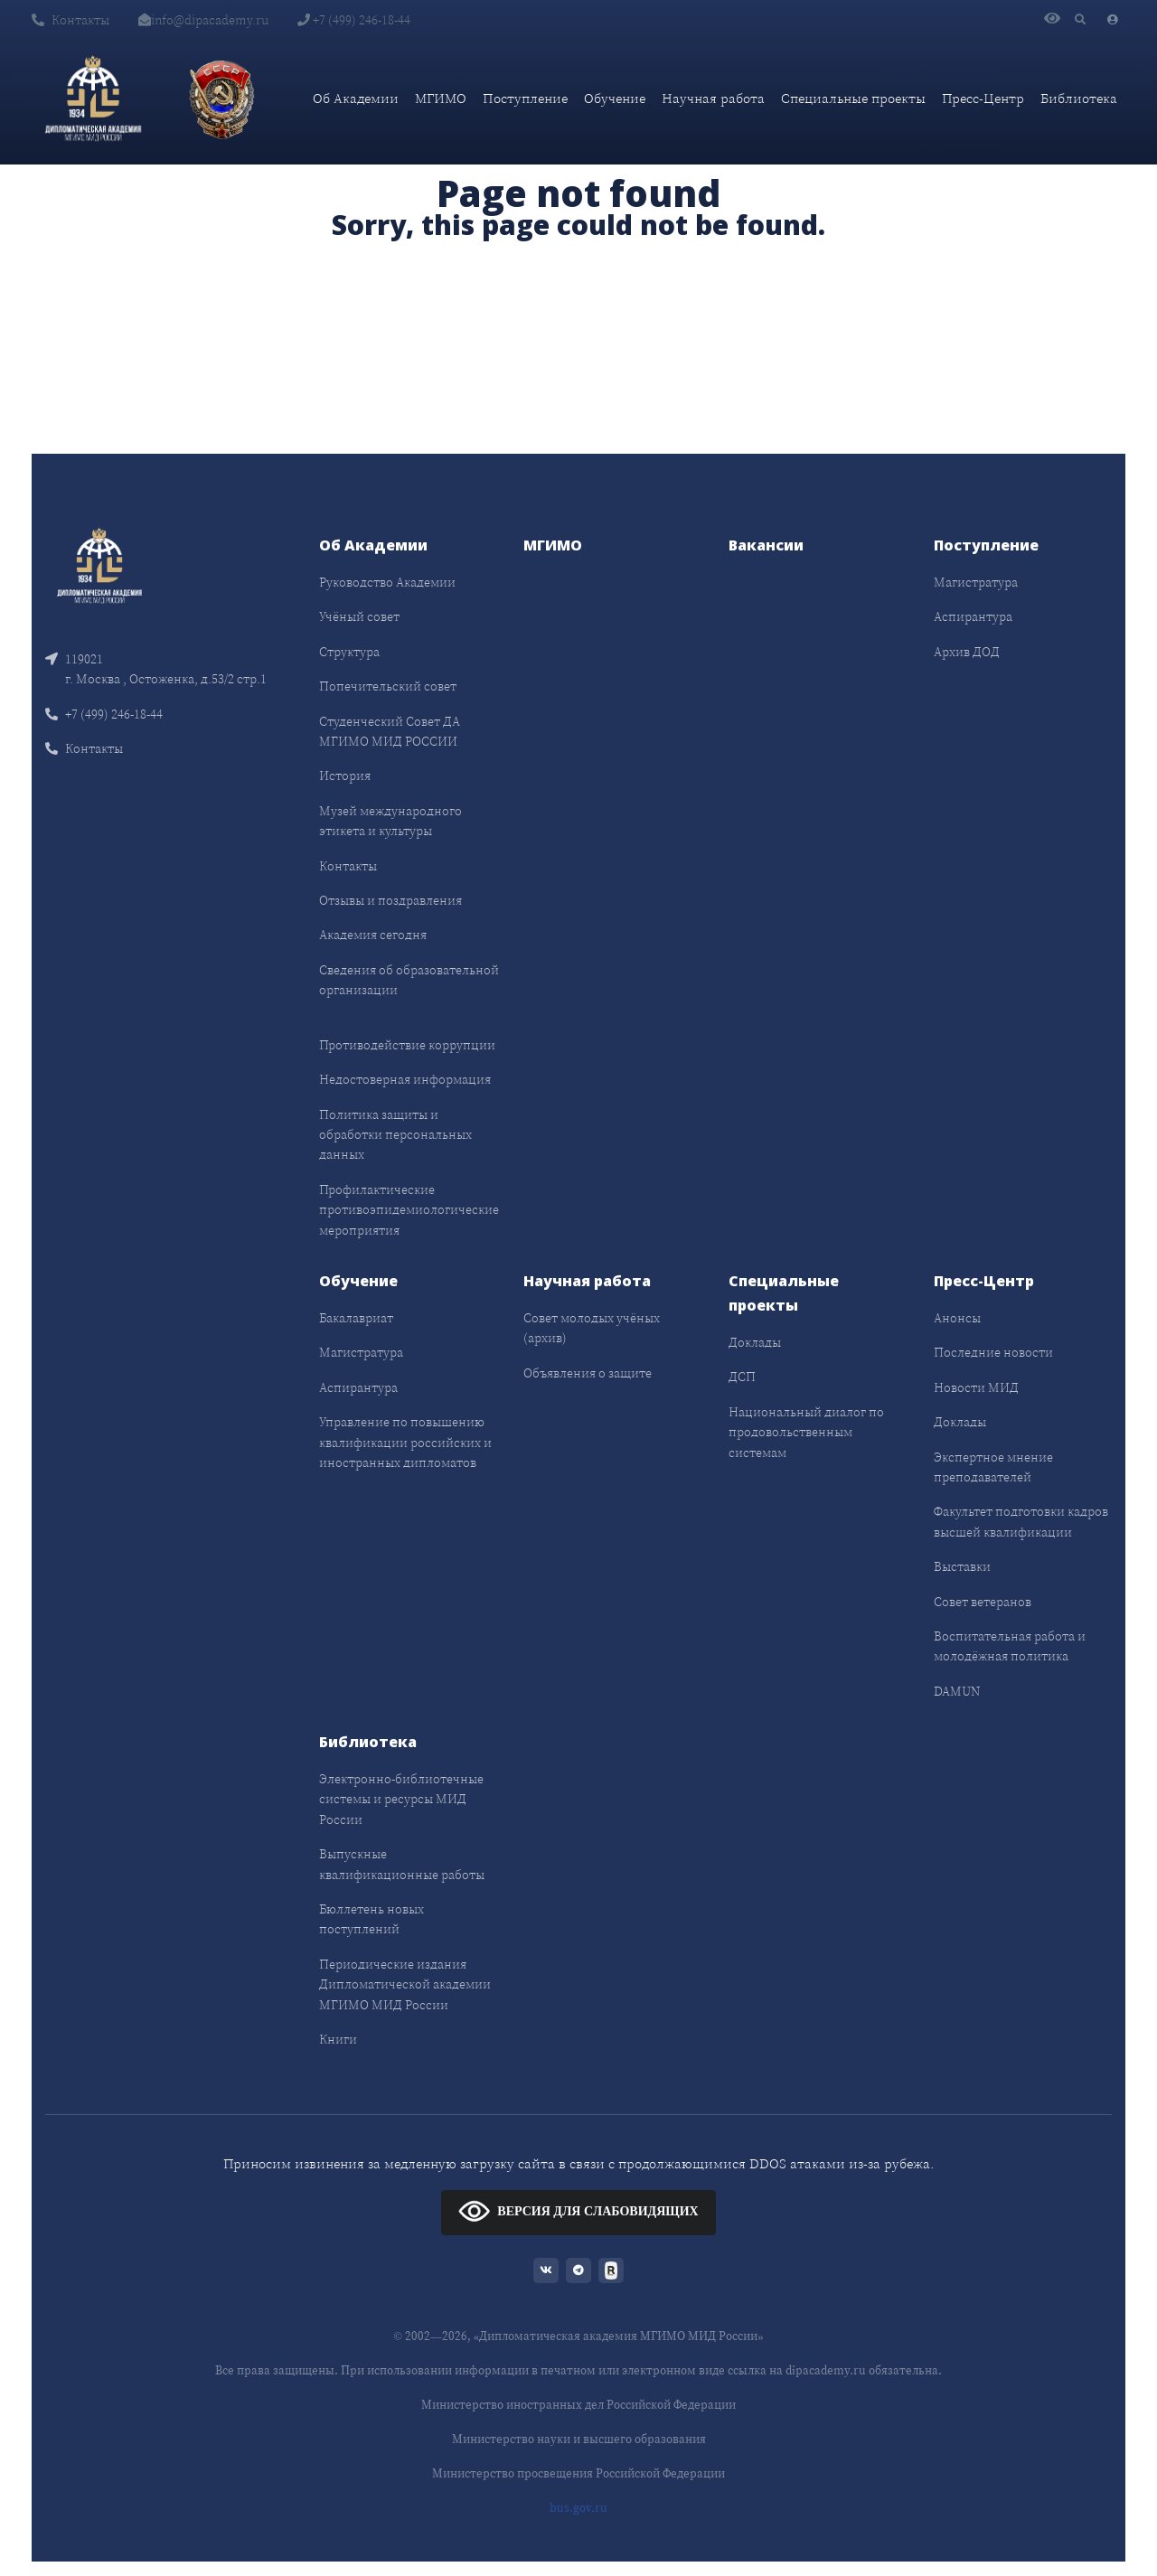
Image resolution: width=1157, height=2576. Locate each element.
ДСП (742, 1377)
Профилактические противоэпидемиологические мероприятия (409, 1209)
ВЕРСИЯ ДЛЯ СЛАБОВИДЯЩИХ (578, 2210)
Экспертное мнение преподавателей (993, 1467)
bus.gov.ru (578, 2507)
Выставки (962, 1566)
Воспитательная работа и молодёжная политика (1010, 1646)
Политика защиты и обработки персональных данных (395, 1134)
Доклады (755, 1342)
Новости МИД (976, 1387)
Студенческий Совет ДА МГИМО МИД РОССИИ (389, 731)
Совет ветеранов (982, 1602)
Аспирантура (973, 616)
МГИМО (440, 98)
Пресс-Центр (983, 98)
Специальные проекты (853, 98)
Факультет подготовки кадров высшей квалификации (1021, 1521)
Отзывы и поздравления (390, 900)
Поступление (525, 98)
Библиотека (1078, 98)
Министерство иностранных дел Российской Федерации (578, 2404)
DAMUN (957, 1691)
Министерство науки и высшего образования (579, 2439)
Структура (349, 652)
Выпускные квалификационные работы (401, 1864)
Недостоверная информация (405, 1079)
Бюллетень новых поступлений (371, 1919)
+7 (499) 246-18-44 (353, 20)
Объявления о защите (587, 1373)
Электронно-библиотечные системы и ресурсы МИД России (401, 1799)
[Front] (99, 564)
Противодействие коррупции (407, 1045)
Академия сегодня (373, 935)
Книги (338, 2039)
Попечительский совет (387, 686)
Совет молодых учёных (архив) (591, 1328)
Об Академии (356, 98)
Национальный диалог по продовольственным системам (806, 1432)
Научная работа (713, 98)
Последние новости (993, 1352)
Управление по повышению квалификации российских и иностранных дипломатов (405, 1442)
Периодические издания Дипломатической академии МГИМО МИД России (405, 1984)
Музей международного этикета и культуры (390, 821)
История (345, 775)
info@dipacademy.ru (203, 20)
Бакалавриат (356, 1318)
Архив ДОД (967, 652)
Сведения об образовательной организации (409, 980)
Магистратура (976, 582)
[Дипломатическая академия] (93, 99)
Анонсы (957, 1318)
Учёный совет (359, 616)
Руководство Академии (387, 582)
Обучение (614, 98)
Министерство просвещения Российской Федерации (578, 2473)
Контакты (70, 20)
